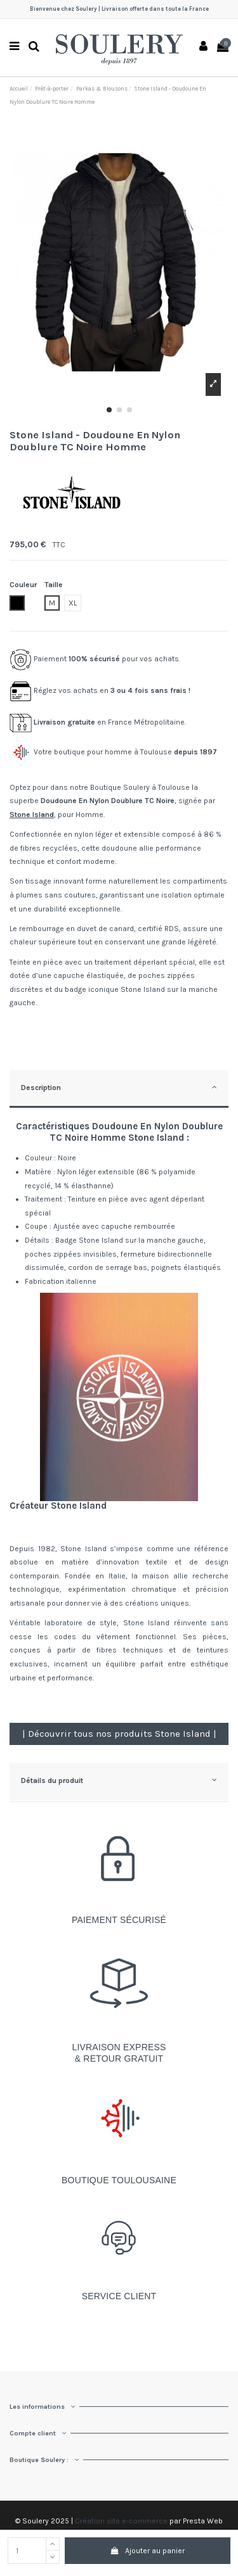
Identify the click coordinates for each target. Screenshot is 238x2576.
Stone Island (32, 814)
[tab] (119, 1090)
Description (119, 1087)
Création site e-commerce (121, 2520)
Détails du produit (119, 1780)
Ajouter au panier (147, 2550)
